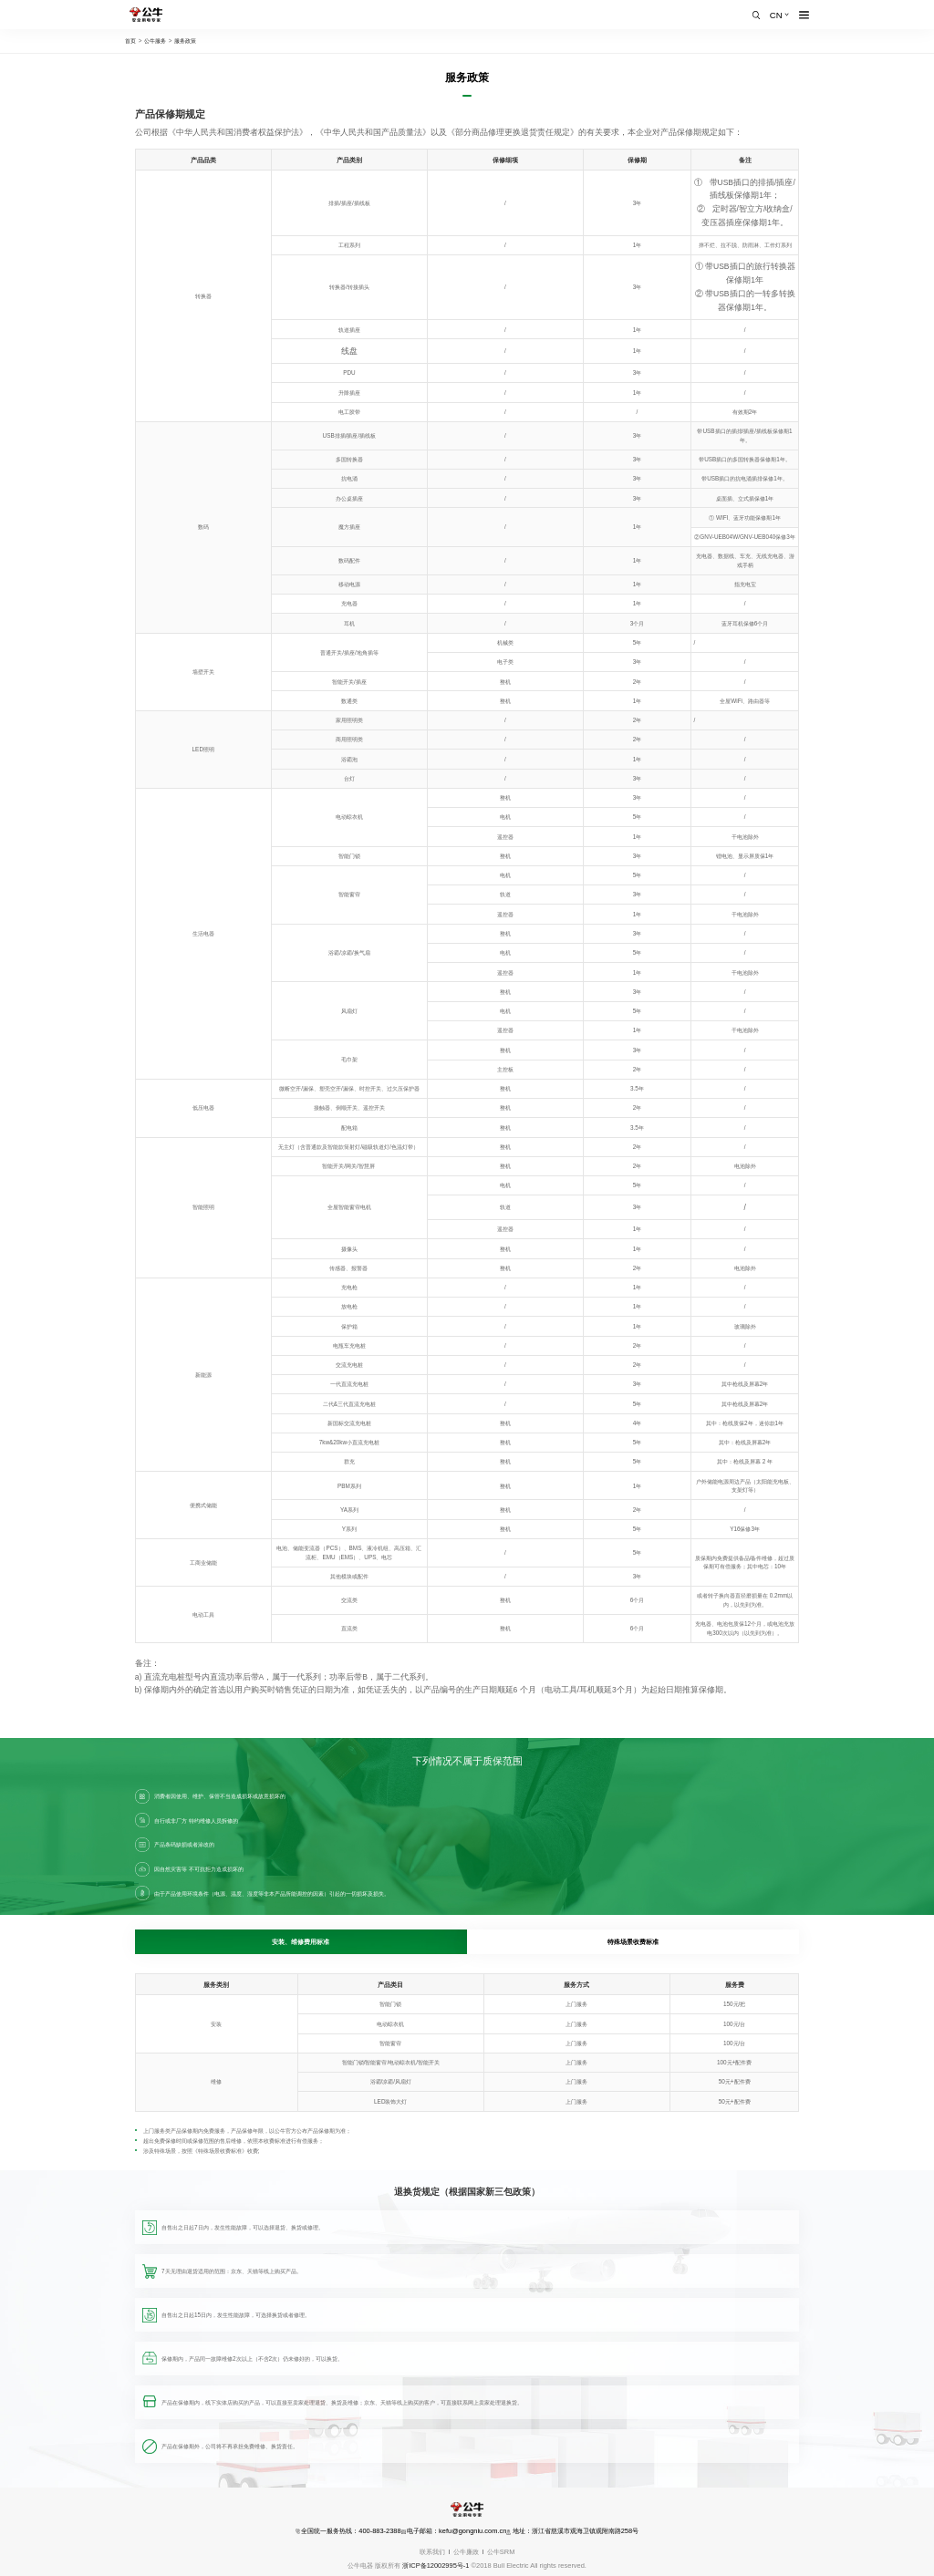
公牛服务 (155, 40)
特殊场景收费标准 (633, 1942)
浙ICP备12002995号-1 (435, 2565)
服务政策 (185, 40)
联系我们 (432, 2552)
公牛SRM (501, 2552)
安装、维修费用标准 (300, 1942)
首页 (130, 40)
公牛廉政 (466, 2552)
